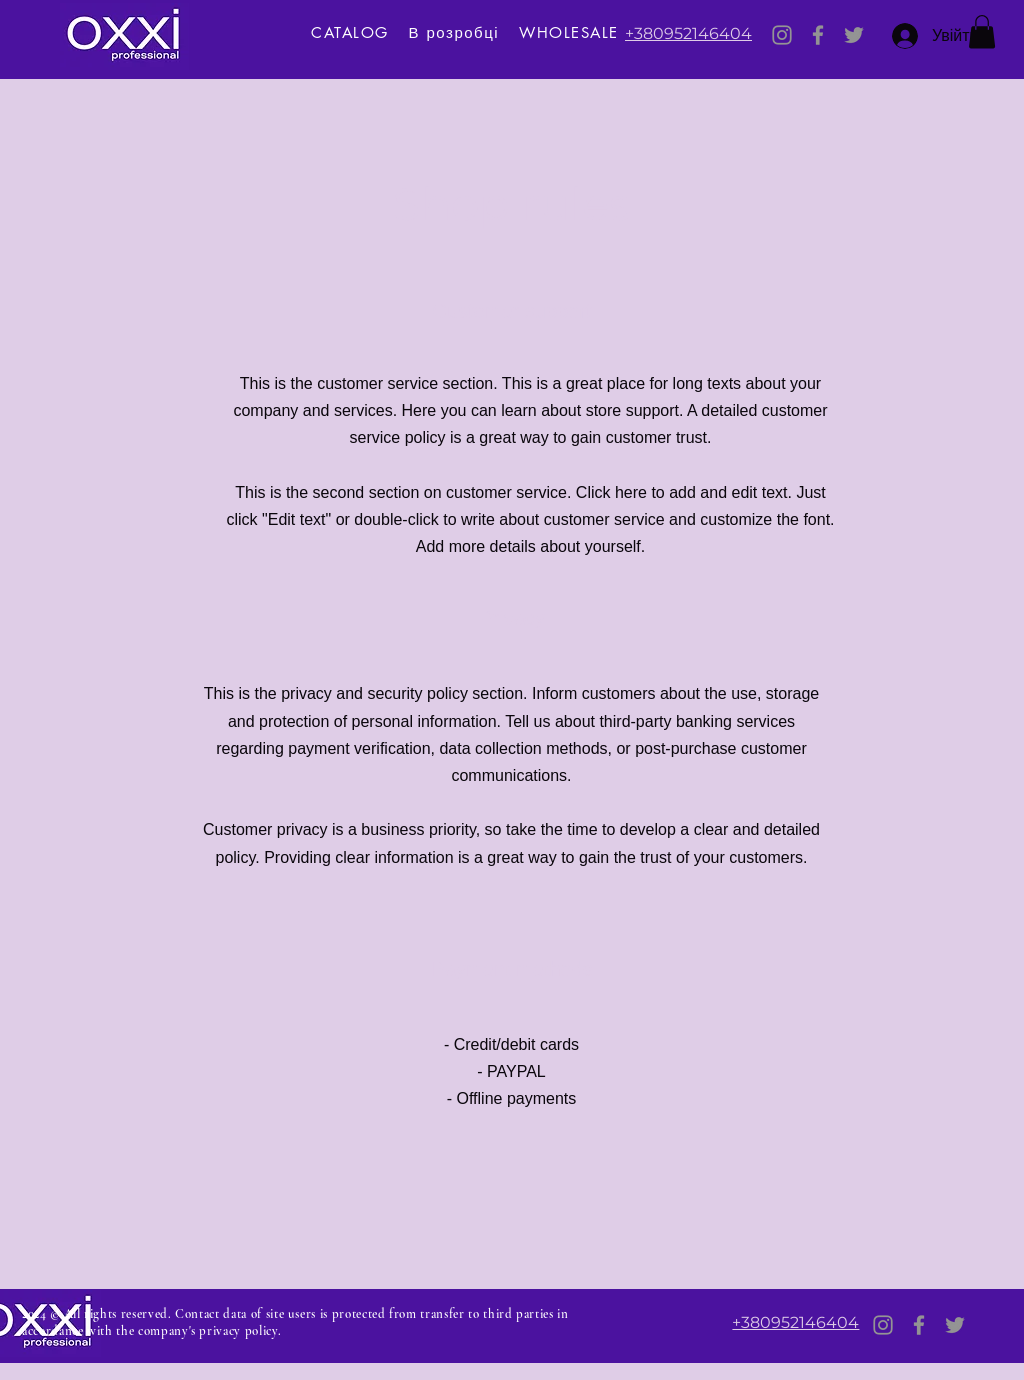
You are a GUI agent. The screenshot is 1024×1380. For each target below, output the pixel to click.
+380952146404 (688, 33)
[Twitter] (854, 35)
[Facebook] (818, 35)
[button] (982, 31)
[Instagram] (782, 35)
